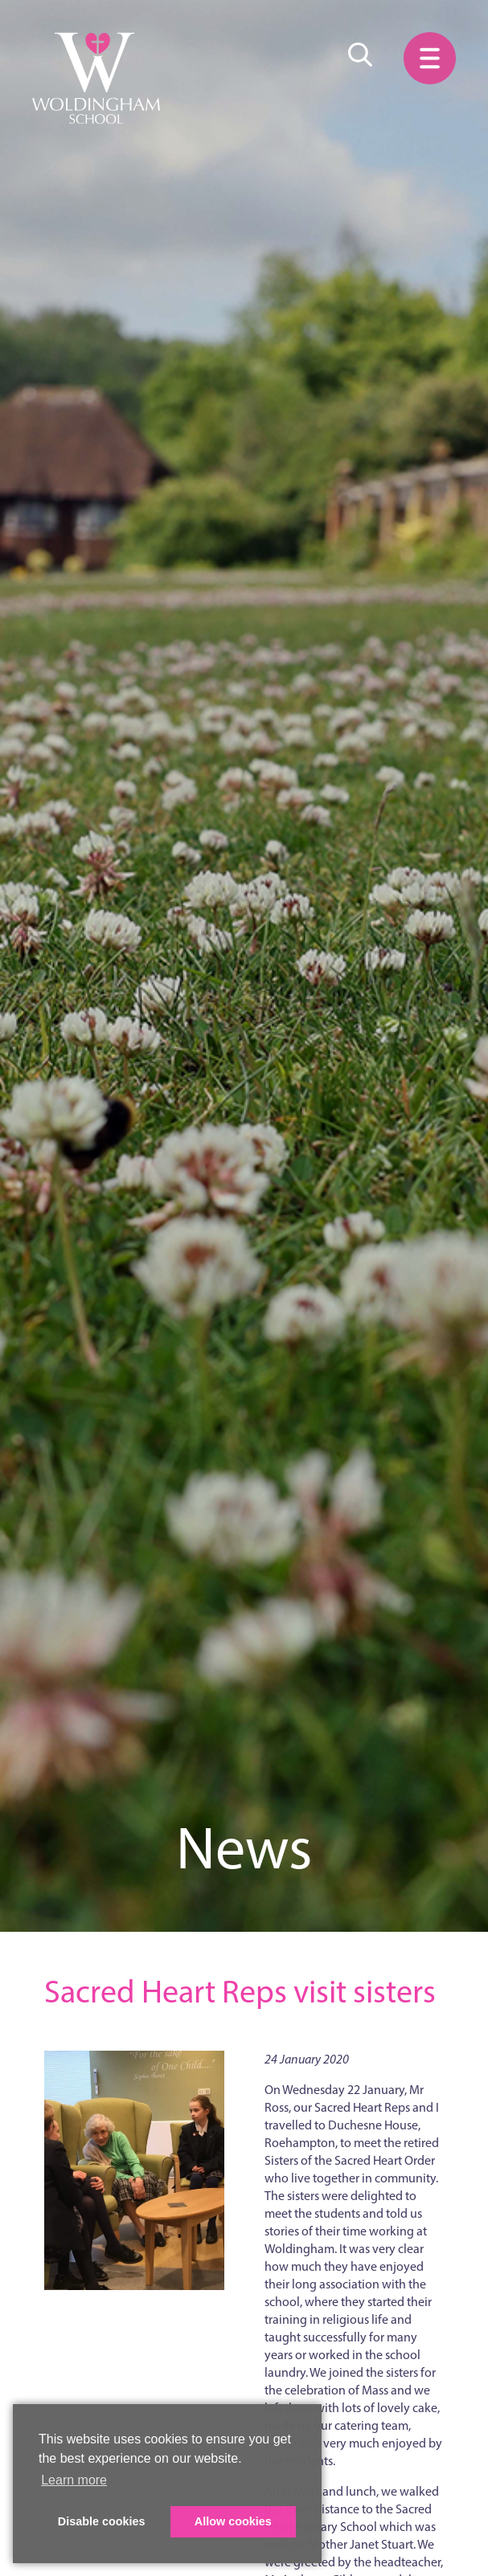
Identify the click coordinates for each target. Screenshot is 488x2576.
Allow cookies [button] (233, 2521)
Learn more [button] (74, 2480)
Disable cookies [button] (102, 2521)
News (244, 1848)
